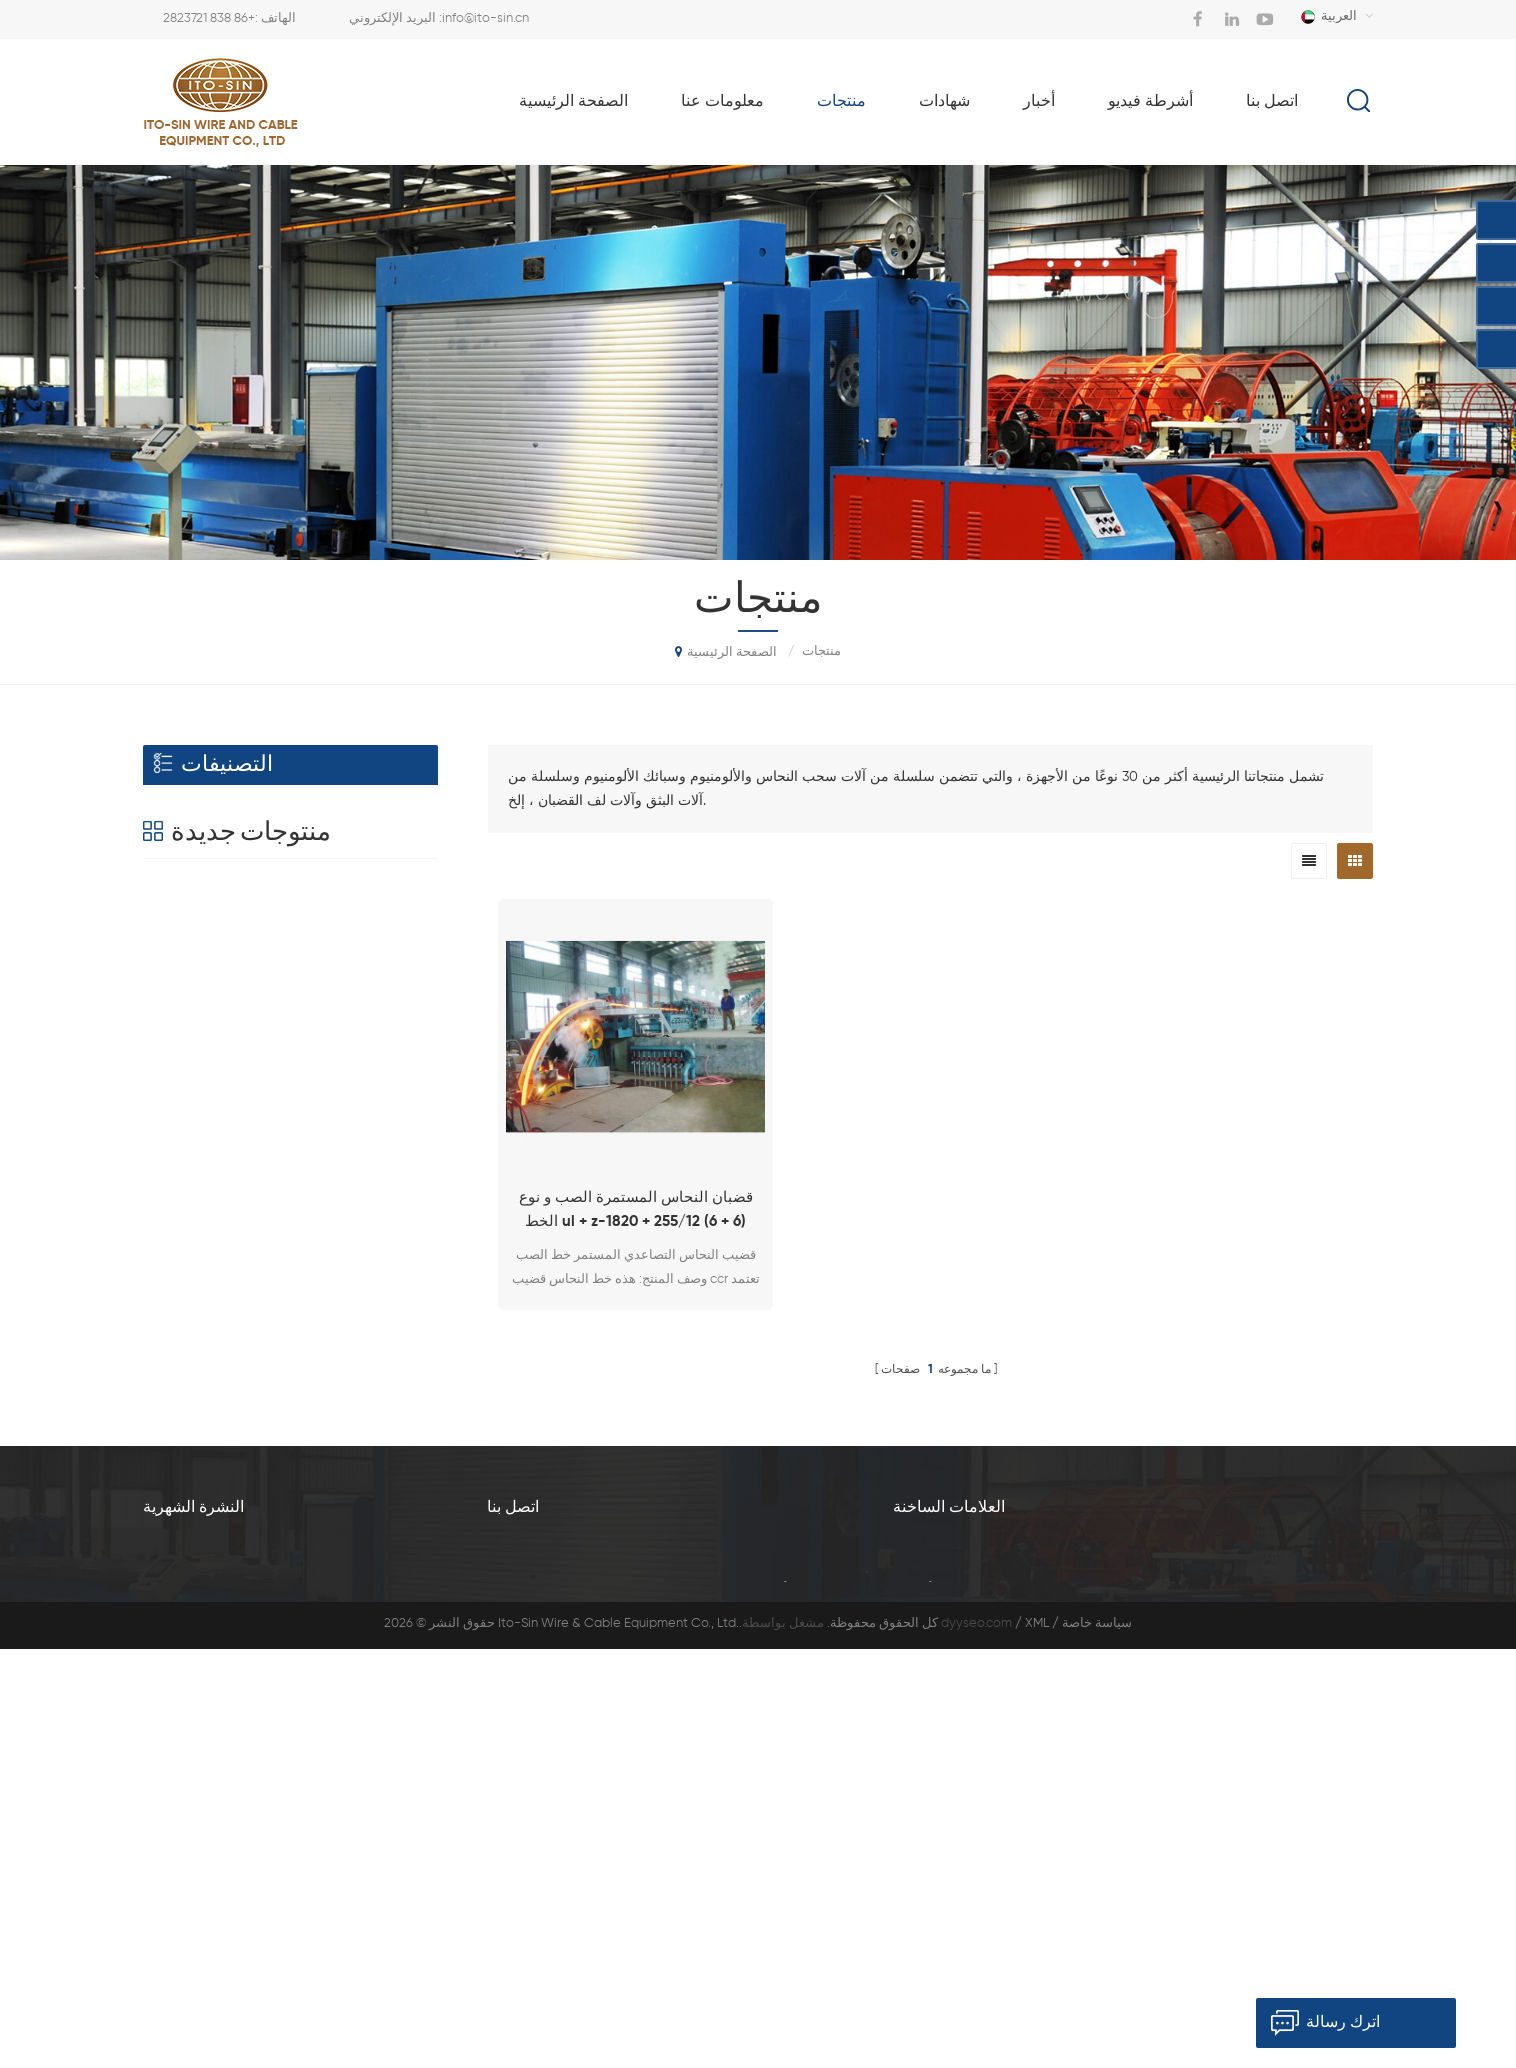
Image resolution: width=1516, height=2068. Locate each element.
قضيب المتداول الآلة (220, 895)
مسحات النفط (202, 939)
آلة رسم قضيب (933, 1753)
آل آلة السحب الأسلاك (1192, 1753)
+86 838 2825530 (764, 1787)
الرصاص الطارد (308, 1192)
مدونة (1123, 1990)
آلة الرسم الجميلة (940, 1786)
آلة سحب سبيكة (1176, 1786)
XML (1037, 2043)
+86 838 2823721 (209, 18)
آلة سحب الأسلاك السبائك (1203, 1719)
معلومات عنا (722, 102)
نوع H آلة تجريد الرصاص (335, 1443)
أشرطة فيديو (1150, 102)
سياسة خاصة (1097, 2043)
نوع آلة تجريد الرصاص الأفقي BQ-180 (328, 1329)
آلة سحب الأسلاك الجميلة (961, 1819)
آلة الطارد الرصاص (1184, 1853)
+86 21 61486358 (656, 1887)
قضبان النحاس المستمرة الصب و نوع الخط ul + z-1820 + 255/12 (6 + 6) (636, 1209)
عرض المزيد (303, 1129)
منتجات (841, 102)
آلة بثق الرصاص (1176, 1819)
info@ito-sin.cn (485, 18)
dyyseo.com (976, 2043)
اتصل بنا (1272, 102)
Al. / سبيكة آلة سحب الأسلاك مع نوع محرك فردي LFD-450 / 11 (327, 1081)
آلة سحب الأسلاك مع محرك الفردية (987, 1853)
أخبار (1039, 102)
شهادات (944, 102)
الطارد (177, 807)
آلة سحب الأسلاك (212, 851)
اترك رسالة (1318, 2023)
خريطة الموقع (1248, 1990)
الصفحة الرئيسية (573, 102)
